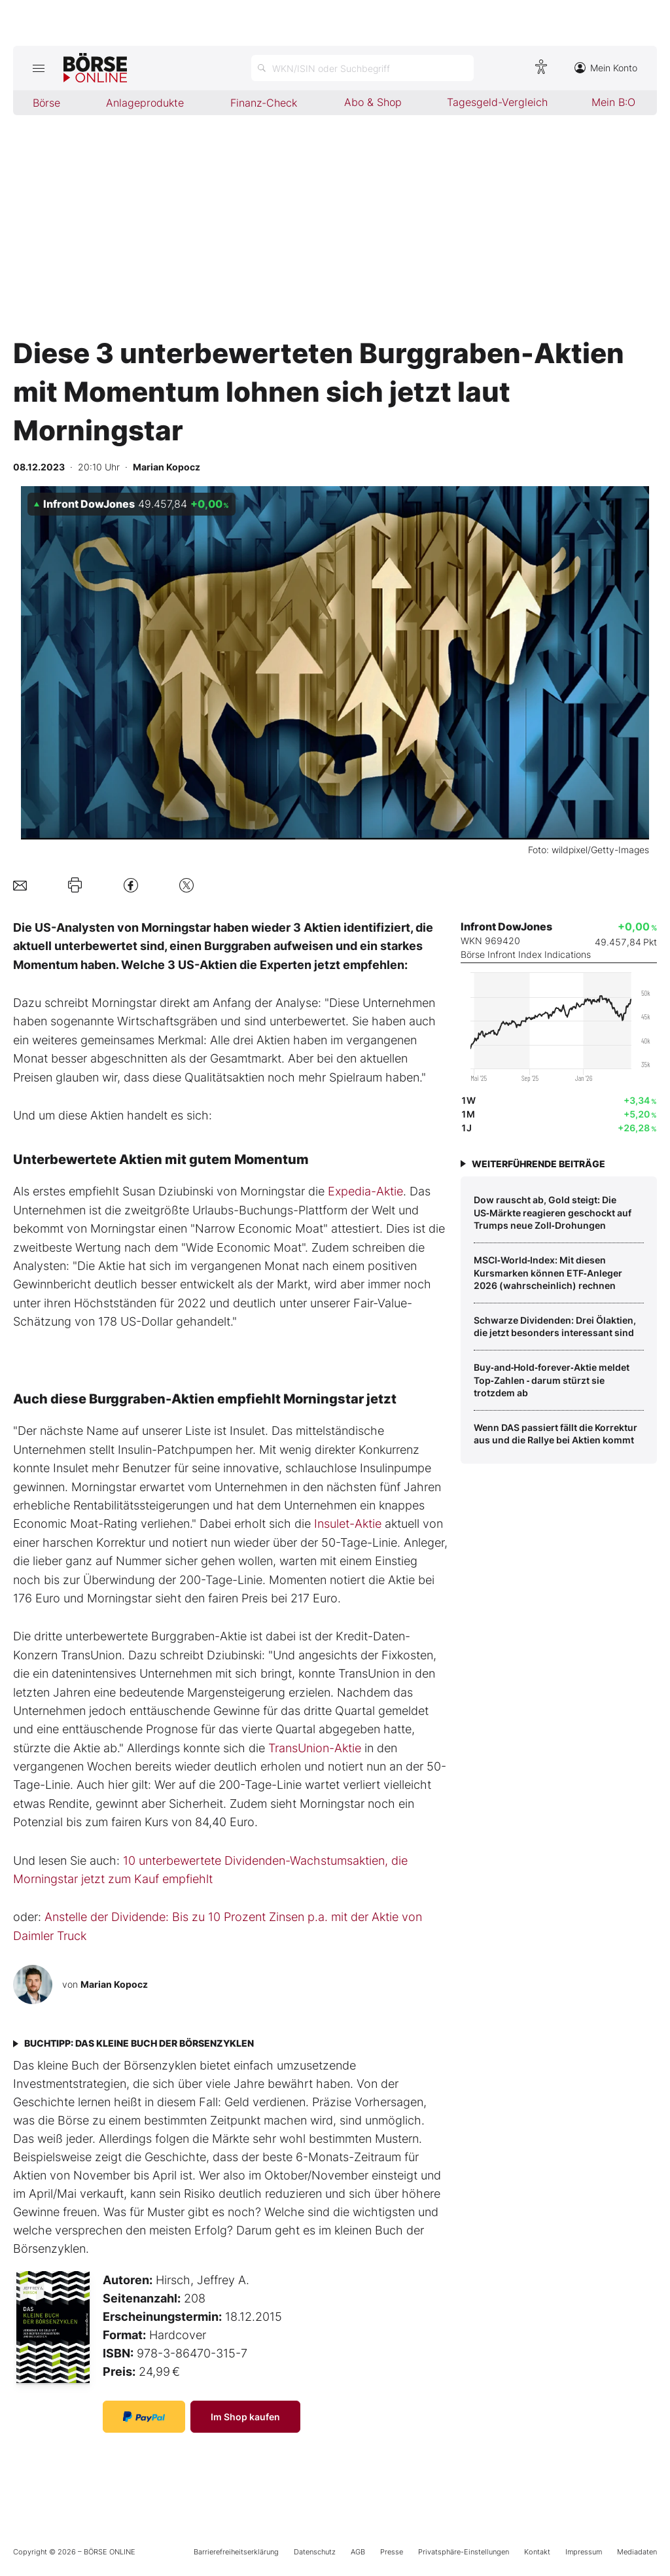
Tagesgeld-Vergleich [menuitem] (497, 102)
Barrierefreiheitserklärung (236, 2551)
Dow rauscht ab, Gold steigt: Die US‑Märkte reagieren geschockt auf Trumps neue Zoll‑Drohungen (552, 1212)
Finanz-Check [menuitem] (263, 102)
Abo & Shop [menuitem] (373, 102)
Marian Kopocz (114, 1984)
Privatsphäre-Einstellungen (463, 2551)
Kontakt (537, 2551)
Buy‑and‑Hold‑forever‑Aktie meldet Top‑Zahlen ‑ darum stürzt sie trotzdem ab (551, 1380)
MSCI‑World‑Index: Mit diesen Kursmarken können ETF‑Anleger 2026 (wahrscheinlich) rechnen (548, 1272)
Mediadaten (637, 2551)
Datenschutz (315, 2551)
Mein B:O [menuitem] (613, 102)
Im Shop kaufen (245, 2416)
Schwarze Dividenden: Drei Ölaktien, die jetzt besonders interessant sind (555, 1326)
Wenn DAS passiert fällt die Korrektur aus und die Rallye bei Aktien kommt (555, 1434)
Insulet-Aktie (347, 1523)
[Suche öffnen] (362, 68)
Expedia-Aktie (365, 1191)
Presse (391, 2551)
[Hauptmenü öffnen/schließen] (38, 68)
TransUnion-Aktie (314, 1748)
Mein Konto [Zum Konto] (605, 67)
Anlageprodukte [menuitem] (145, 102)
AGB (358, 2551)
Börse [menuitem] (46, 102)
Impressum (583, 2551)
